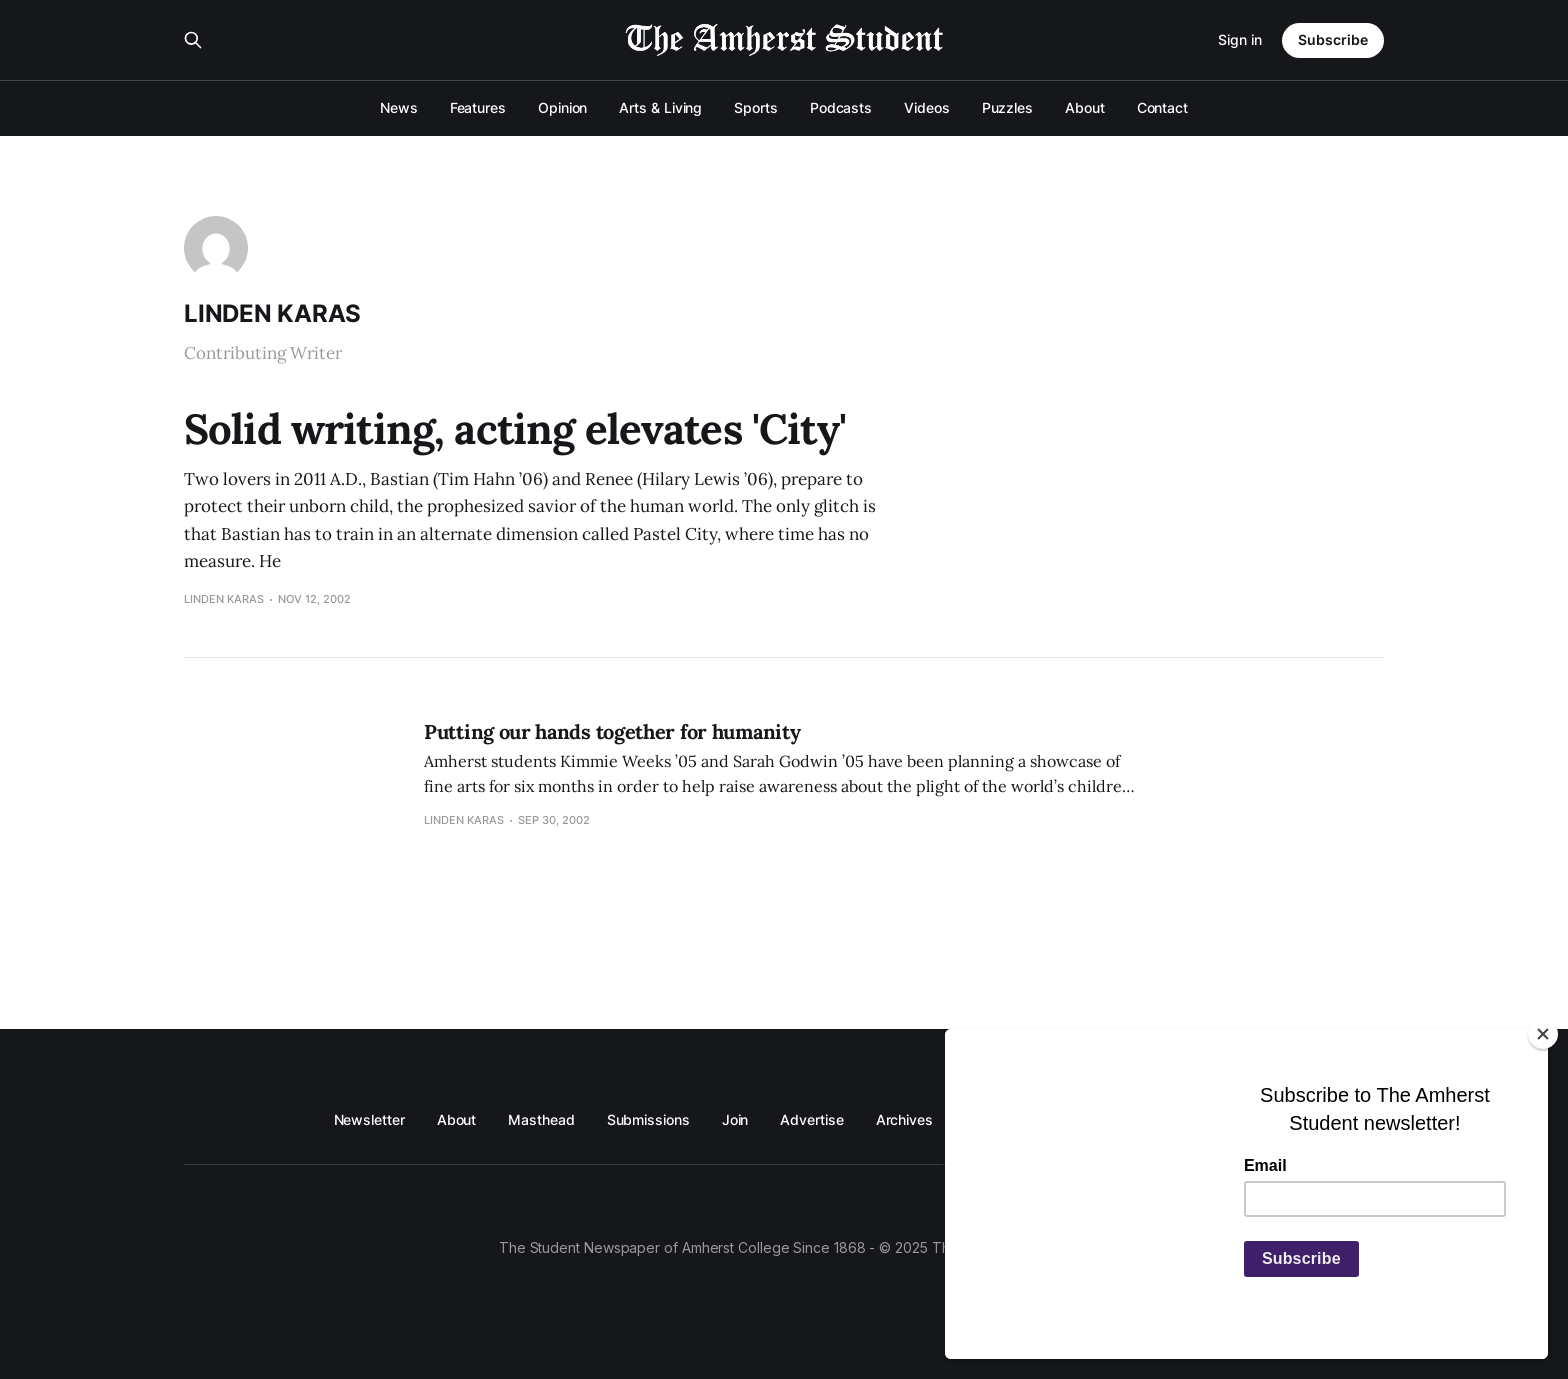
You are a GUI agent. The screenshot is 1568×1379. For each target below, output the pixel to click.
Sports (756, 107)
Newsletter (369, 1119)
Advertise (811, 1119)
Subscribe (1333, 39)
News (399, 107)
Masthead (541, 1119)
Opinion (562, 107)
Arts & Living (660, 107)
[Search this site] (193, 40)
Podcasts (841, 107)
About (1085, 107)
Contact (1162, 107)
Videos (927, 107)
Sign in (1240, 39)
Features (478, 107)
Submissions (648, 1119)
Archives (904, 1119)
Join (735, 1119)
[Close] (1543, 1034)
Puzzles (1007, 107)
